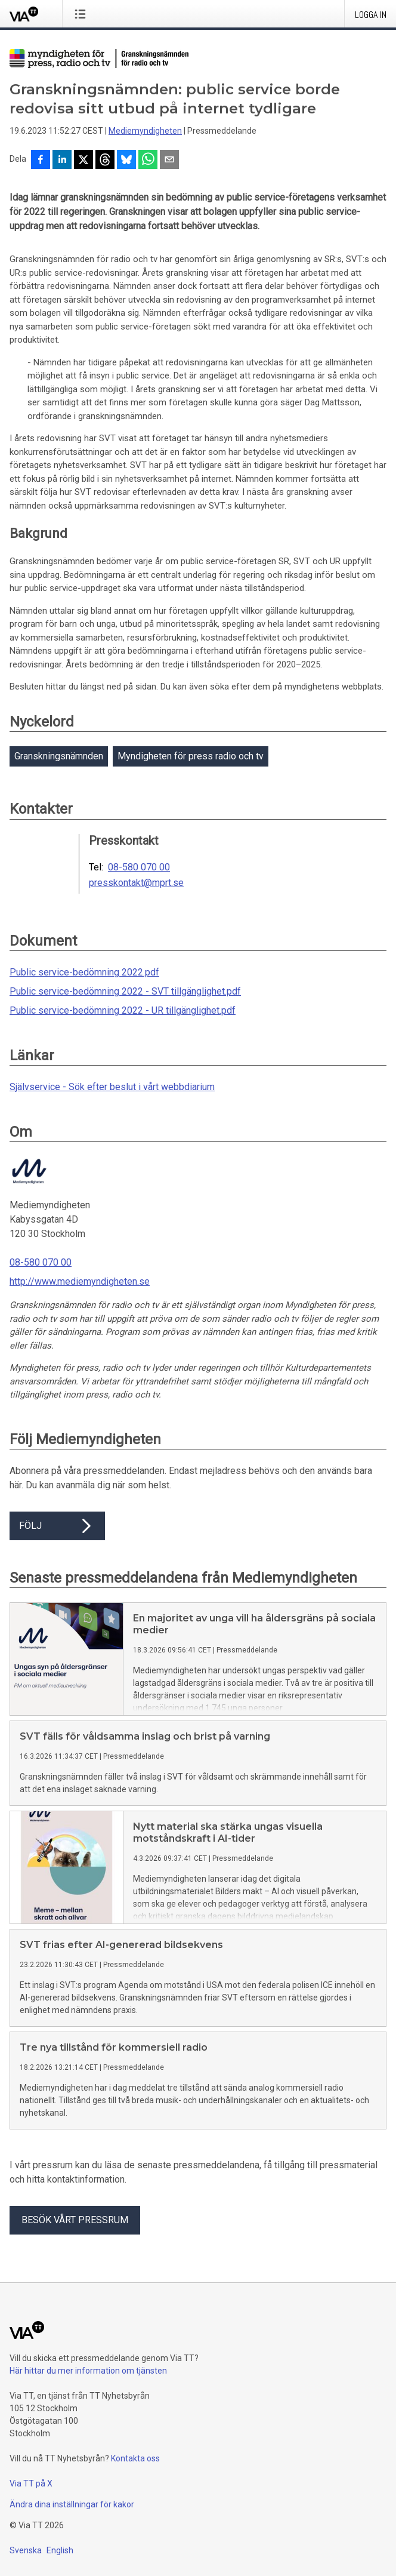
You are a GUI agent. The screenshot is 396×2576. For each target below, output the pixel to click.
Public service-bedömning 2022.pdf (84, 972)
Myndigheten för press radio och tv (190, 756)
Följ (57, 1526)
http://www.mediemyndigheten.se (80, 1281)
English (60, 2550)
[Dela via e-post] (169, 160)
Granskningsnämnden (58, 756)
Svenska (26, 2550)
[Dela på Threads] (105, 160)
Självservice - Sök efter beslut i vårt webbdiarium (112, 1086)
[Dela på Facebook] (40, 160)
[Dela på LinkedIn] (62, 160)
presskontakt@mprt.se (136, 883)
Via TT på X (31, 2483)
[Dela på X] (83, 160)
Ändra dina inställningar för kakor (72, 2504)
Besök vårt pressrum (74, 2220)
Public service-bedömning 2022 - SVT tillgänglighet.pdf (125, 991)
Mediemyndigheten (145, 131)
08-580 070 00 (139, 867)
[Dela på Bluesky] (126, 160)
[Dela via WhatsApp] (147, 160)
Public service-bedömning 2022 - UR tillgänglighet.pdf (123, 1010)
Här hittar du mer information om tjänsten (88, 2370)
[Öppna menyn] (82, 13)
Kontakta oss (135, 2458)
